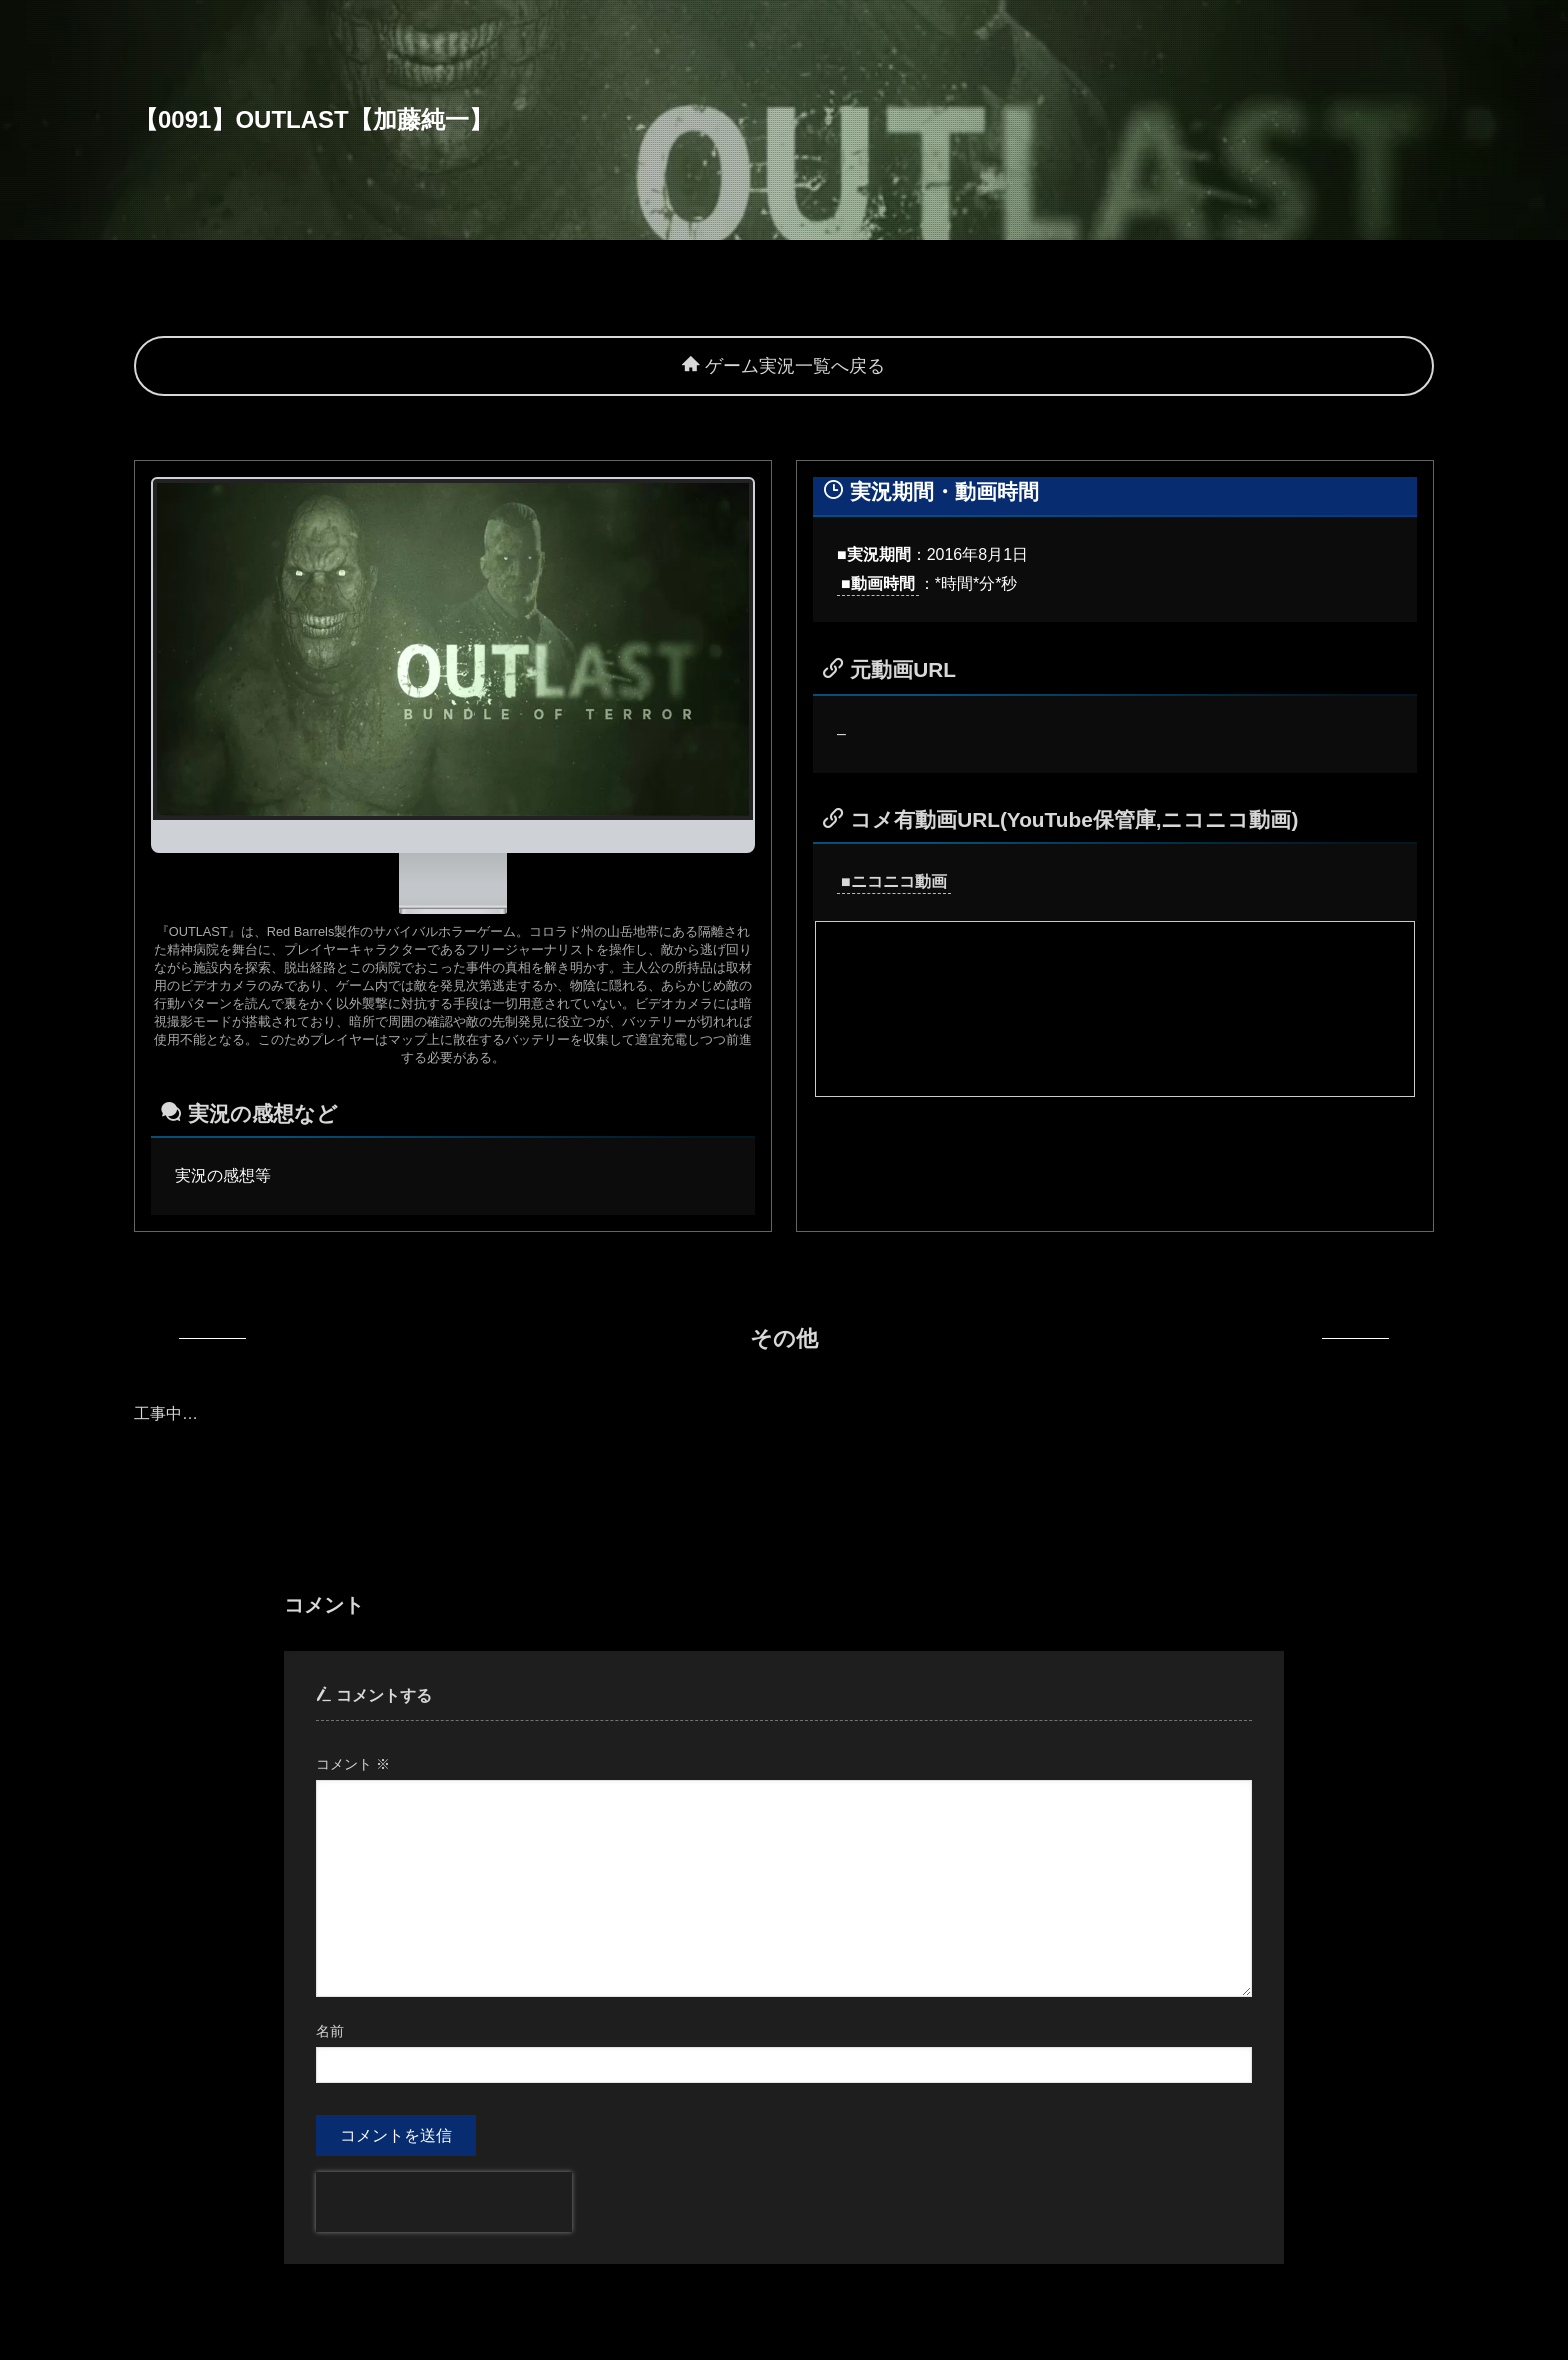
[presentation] (444, 2202)
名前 (330, 2031)
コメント (353, 1764)
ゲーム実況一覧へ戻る (783, 366)
